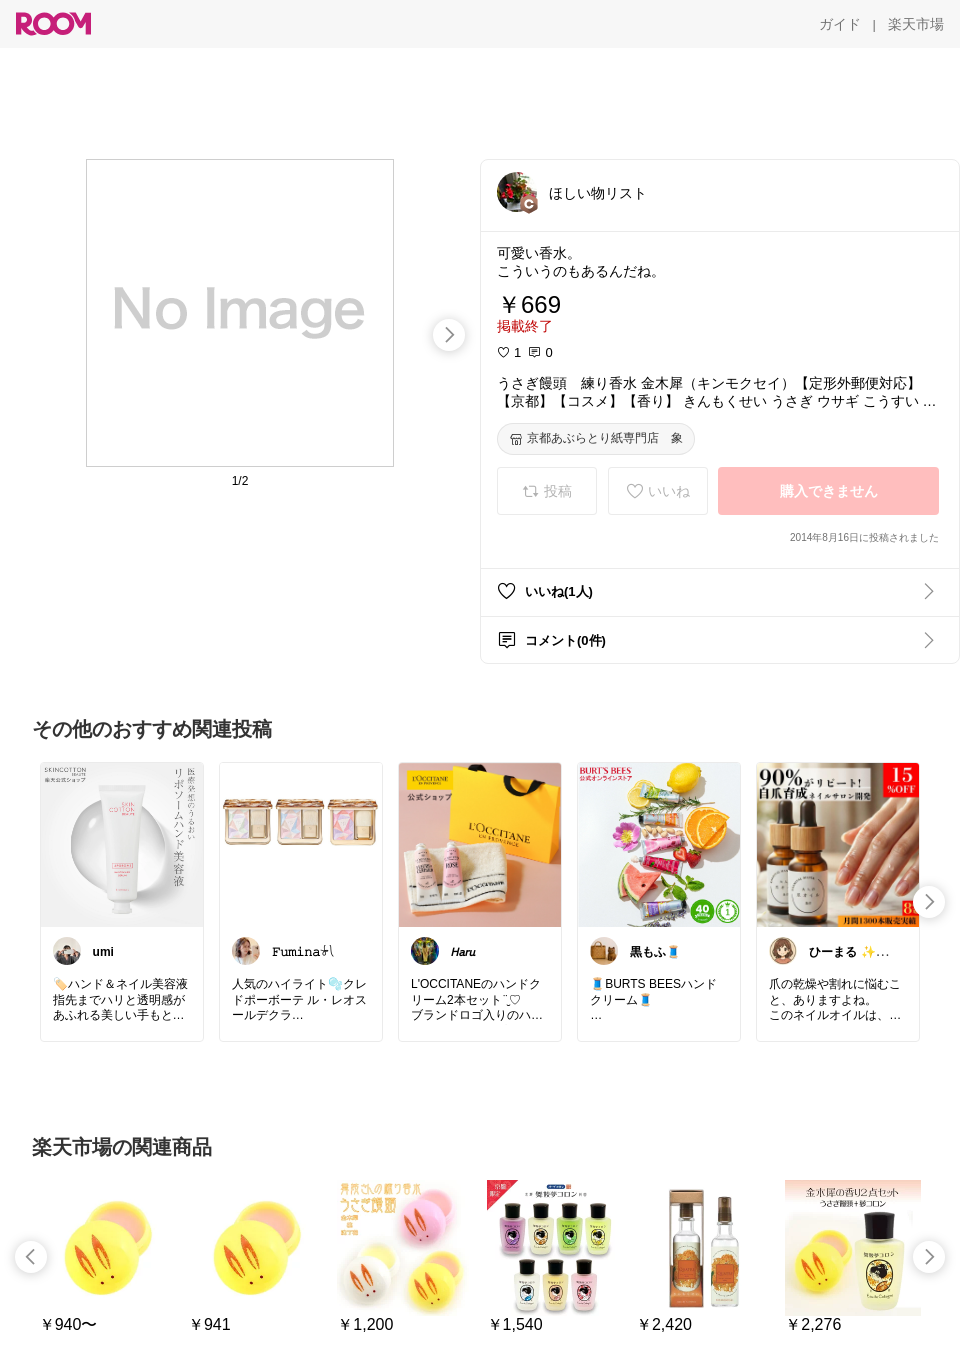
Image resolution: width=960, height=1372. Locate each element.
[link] (122, 844)
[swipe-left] (31, 1257)
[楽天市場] (916, 24)
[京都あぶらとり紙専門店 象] (596, 439)
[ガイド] (840, 24)
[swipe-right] (449, 335)
